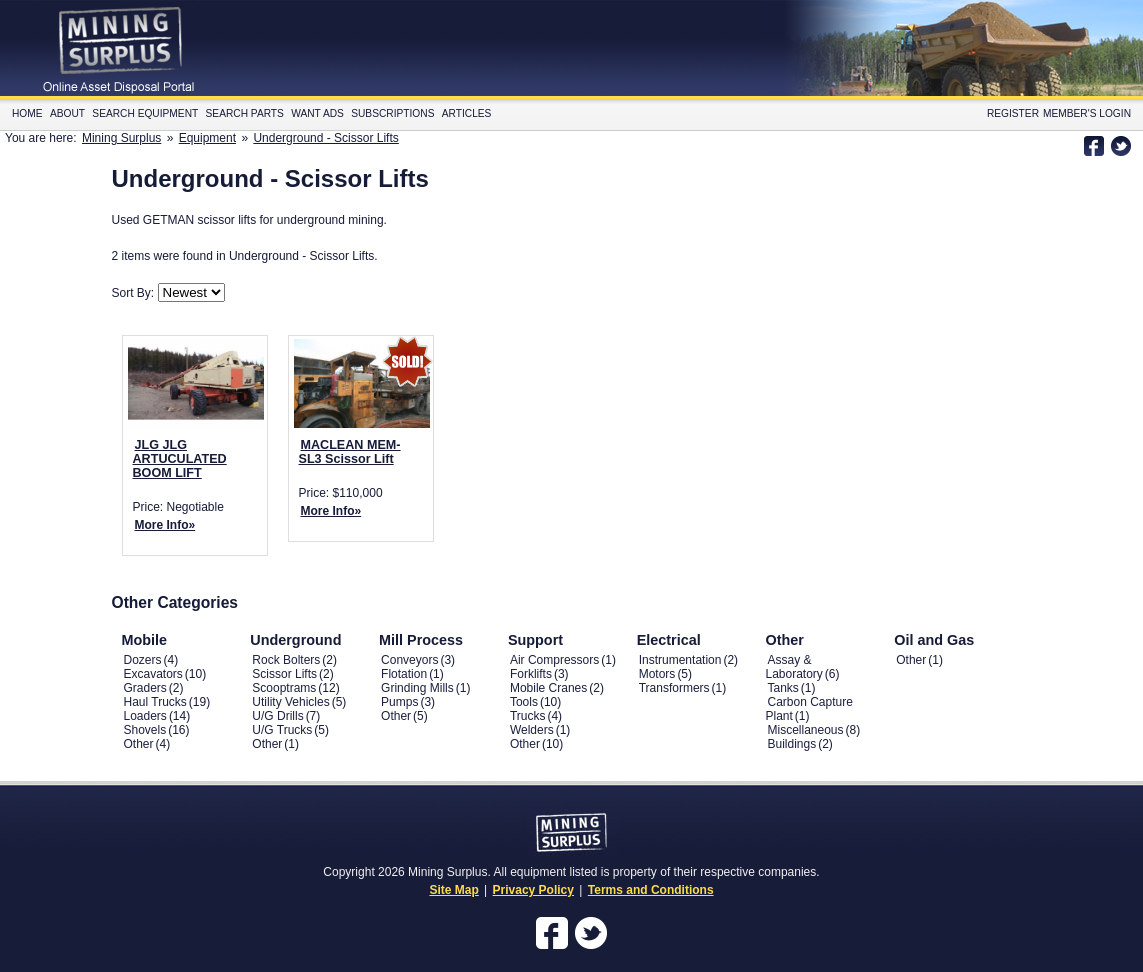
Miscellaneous (805, 730)
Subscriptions (392, 113)
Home (27, 113)
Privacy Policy (533, 890)
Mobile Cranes (548, 688)
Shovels (145, 730)
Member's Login (1087, 113)
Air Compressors (554, 660)
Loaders (145, 716)
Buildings (791, 744)
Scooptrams (284, 688)
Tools (524, 702)
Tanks (782, 688)
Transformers (674, 688)
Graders (145, 688)
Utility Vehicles (290, 702)
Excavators (153, 674)
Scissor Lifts (284, 674)
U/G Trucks (282, 730)
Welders (532, 730)
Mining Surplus (121, 138)
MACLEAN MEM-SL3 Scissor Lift (350, 452)
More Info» (165, 525)
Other (139, 744)
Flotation (404, 674)
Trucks (528, 716)
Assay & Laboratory (793, 667)
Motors (657, 674)
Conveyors (409, 660)
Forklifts (531, 674)
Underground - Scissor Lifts (325, 138)
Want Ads (317, 113)
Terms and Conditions (651, 890)
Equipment (207, 138)
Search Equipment (145, 113)
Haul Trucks (155, 702)
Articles (467, 113)
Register (1013, 113)
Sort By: (135, 293)
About (67, 113)
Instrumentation (680, 660)
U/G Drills (277, 716)
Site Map (453, 890)
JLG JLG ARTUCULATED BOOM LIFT (180, 459)
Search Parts (245, 113)
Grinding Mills (417, 688)
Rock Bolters (286, 660)
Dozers (143, 660)
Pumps (399, 702)
